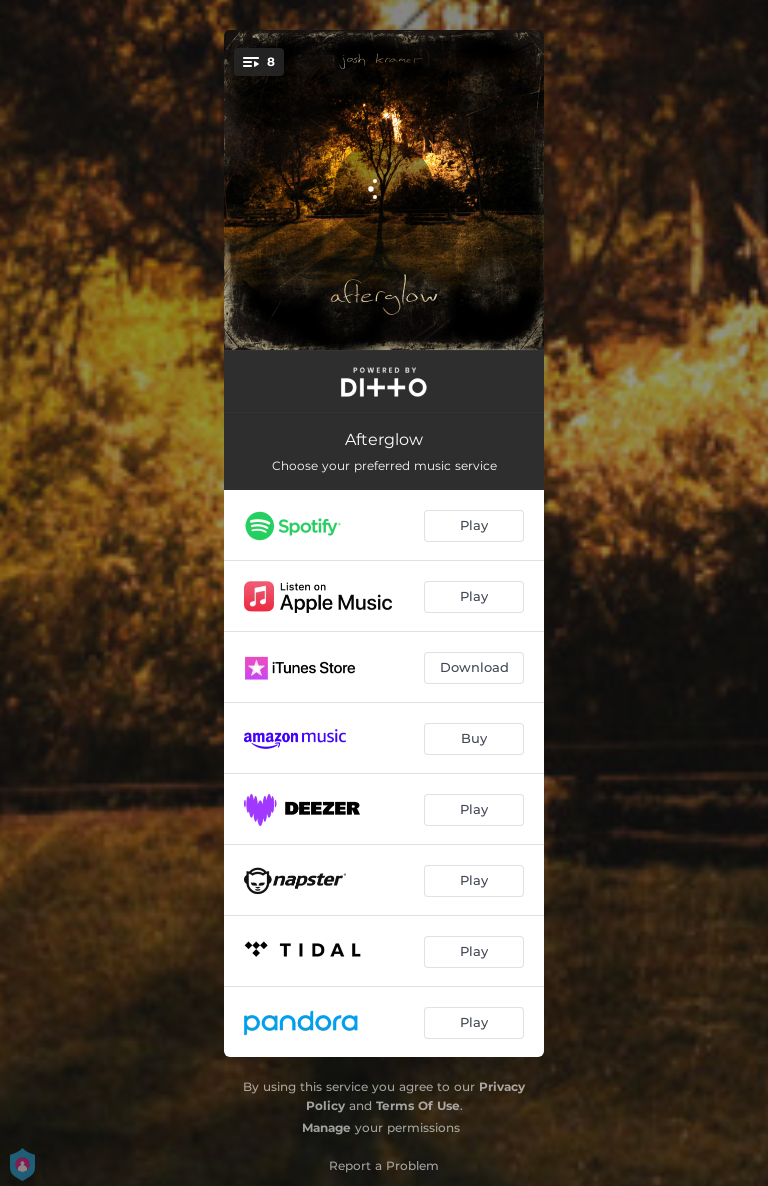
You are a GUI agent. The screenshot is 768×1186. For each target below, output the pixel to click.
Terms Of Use (418, 1105)
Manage (326, 1127)
